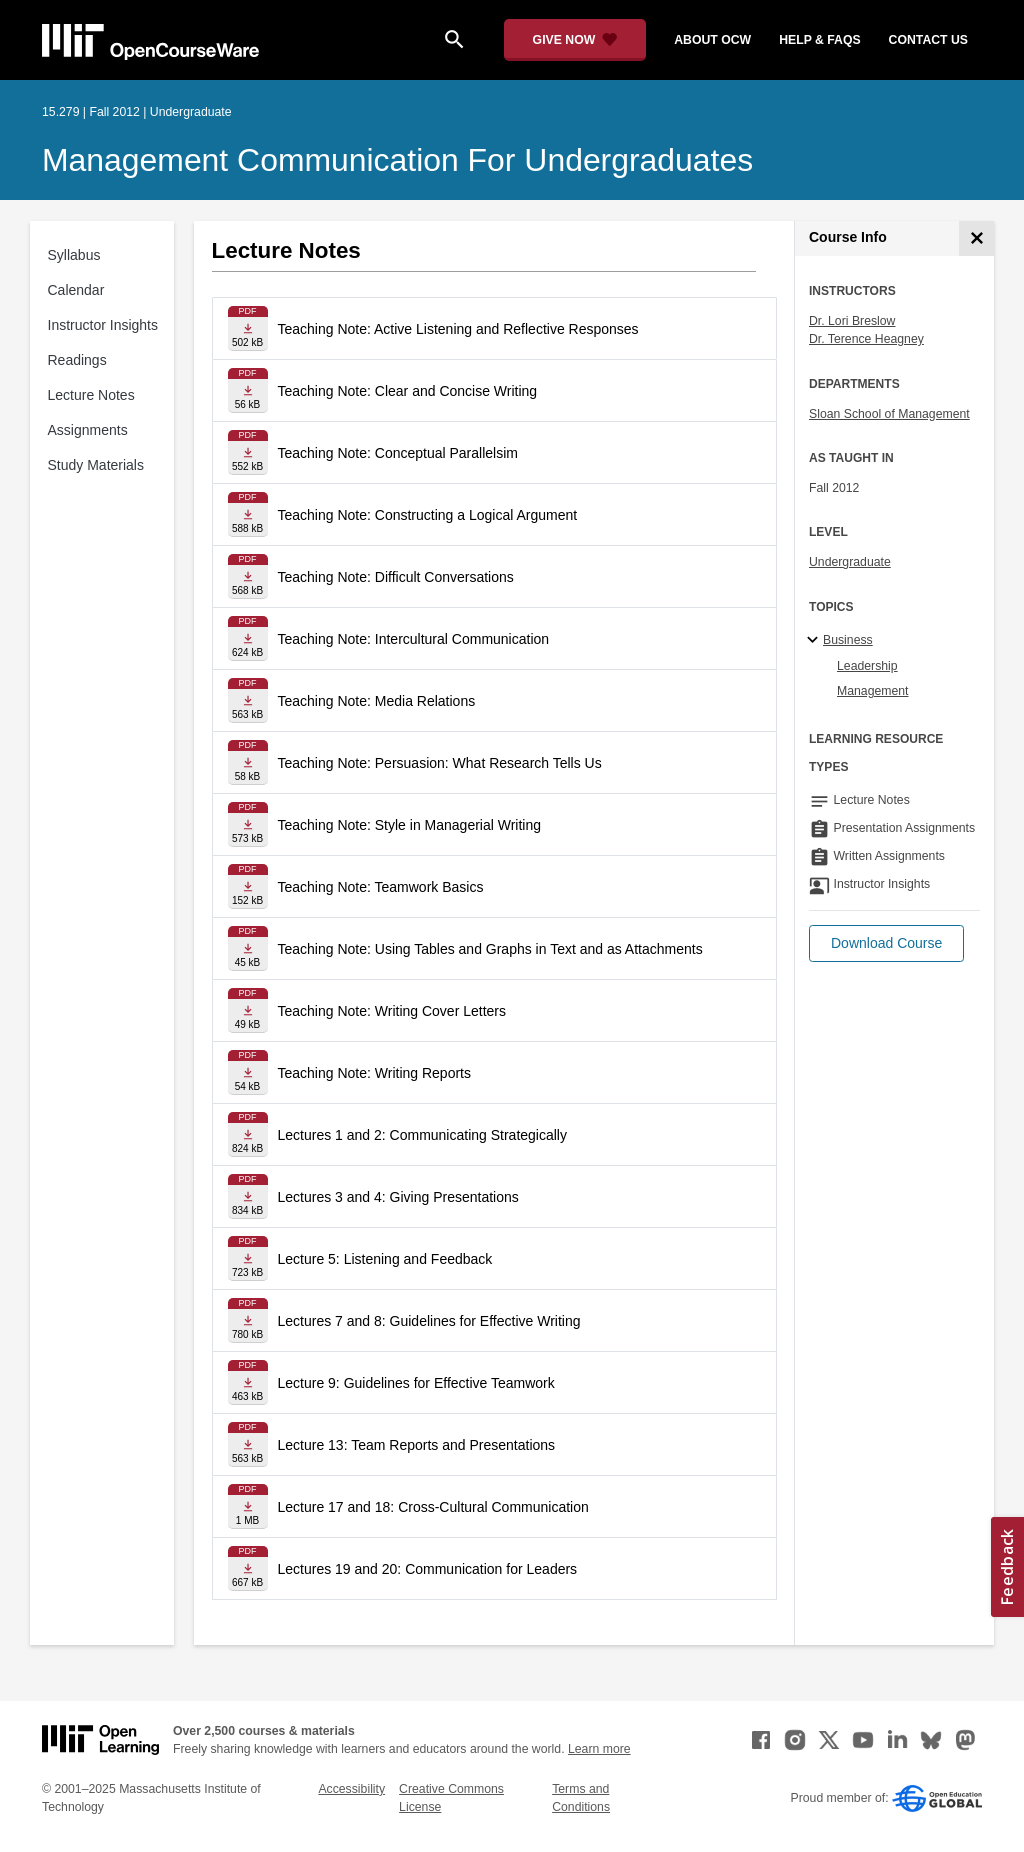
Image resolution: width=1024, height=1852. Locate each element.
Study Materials (96, 465)
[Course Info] (976, 238)
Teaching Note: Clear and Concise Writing (408, 391)
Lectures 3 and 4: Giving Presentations (398, 1197)
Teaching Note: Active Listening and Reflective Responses (458, 329)
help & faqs (819, 40)
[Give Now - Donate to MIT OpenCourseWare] (575, 40)
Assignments (88, 430)
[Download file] (248, 328)
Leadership (867, 666)
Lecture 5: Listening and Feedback (385, 1259)
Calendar (76, 290)
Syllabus (74, 255)
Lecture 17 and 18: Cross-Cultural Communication (433, 1507)
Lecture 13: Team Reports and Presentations (417, 1445)
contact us (928, 40)
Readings (77, 360)
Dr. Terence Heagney (866, 339)
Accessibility (351, 1789)
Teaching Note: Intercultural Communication (414, 639)
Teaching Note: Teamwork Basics (381, 887)
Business (848, 640)
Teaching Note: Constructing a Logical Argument (428, 515)
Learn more (599, 1749)
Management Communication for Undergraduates (397, 160)
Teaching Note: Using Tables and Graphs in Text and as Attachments (490, 949)
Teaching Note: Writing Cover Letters (392, 1011)
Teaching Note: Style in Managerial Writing (410, 825)
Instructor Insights (103, 325)
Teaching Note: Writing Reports (375, 1073)
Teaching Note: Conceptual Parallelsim (398, 453)
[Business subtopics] (815, 641)
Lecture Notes (91, 395)
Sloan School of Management (889, 414)
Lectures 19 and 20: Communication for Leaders (428, 1569)
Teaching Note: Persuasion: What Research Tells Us (440, 763)
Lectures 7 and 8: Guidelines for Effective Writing (429, 1321)
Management (873, 691)
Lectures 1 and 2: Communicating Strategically (422, 1135)
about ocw (712, 40)
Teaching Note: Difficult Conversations (396, 577)
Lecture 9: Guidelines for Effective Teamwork (416, 1383)
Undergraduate (850, 562)
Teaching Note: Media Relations (377, 701)
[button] (886, 943)
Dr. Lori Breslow (852, 321)
